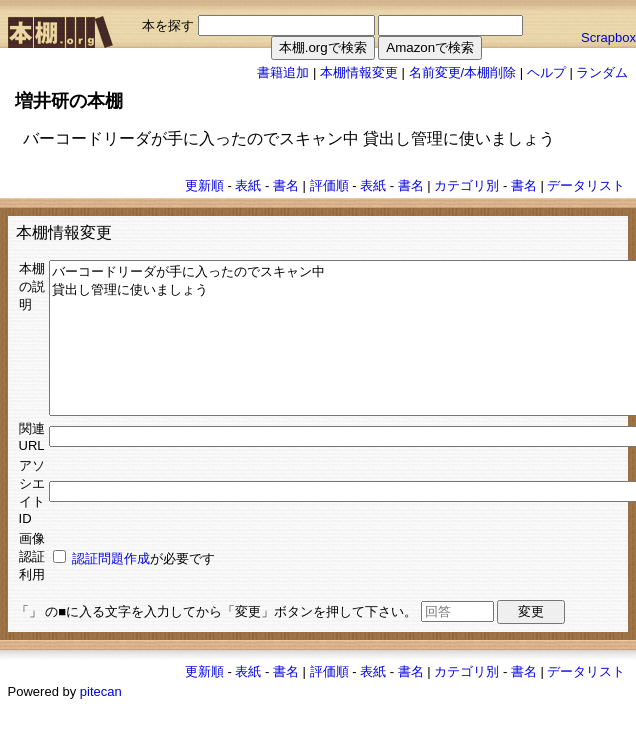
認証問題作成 (111, 588)
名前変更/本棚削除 (463, 72)
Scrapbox (608, 37)
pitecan (101, 721)
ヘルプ (546, 72)
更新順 (204, 185)
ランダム (602, 72)
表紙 (248, 185)
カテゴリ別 (466, 185)
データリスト (586, 185)
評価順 (329, 185)
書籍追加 (283, 72)
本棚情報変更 (359, 72)
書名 (286, 185)
